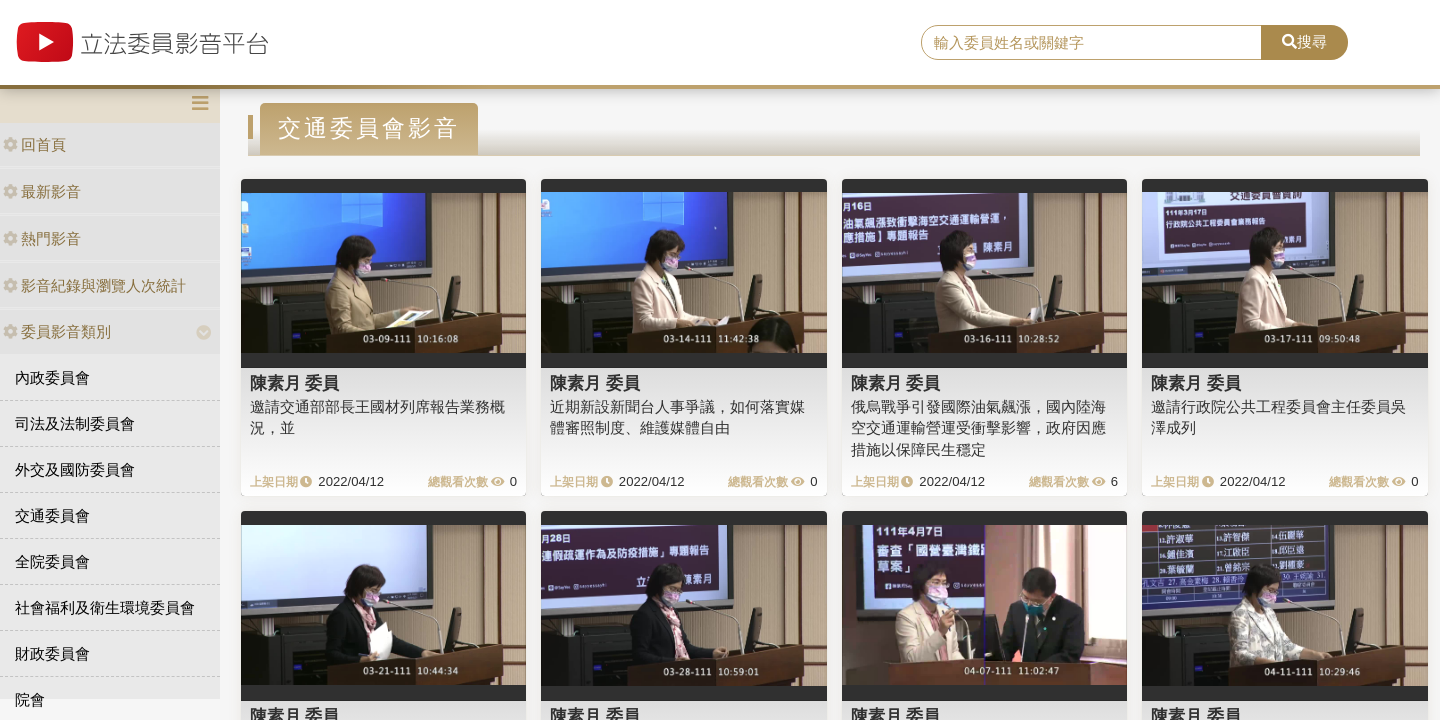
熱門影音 (42, 238)
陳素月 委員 (295, 383)
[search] (1091, 43)
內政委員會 (52, 377)
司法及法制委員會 (75, 423)
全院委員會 (52, 561)
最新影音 (42, 191)
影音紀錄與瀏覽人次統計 (94, 285)
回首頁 (34, 144)
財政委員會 (52, 653)
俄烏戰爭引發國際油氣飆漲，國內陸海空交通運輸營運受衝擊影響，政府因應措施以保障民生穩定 (978, 428)
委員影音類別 (57, 331)
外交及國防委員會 (75, 469)
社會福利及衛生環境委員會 (105, 607)
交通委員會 (52, 515)
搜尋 (1304, 41)
